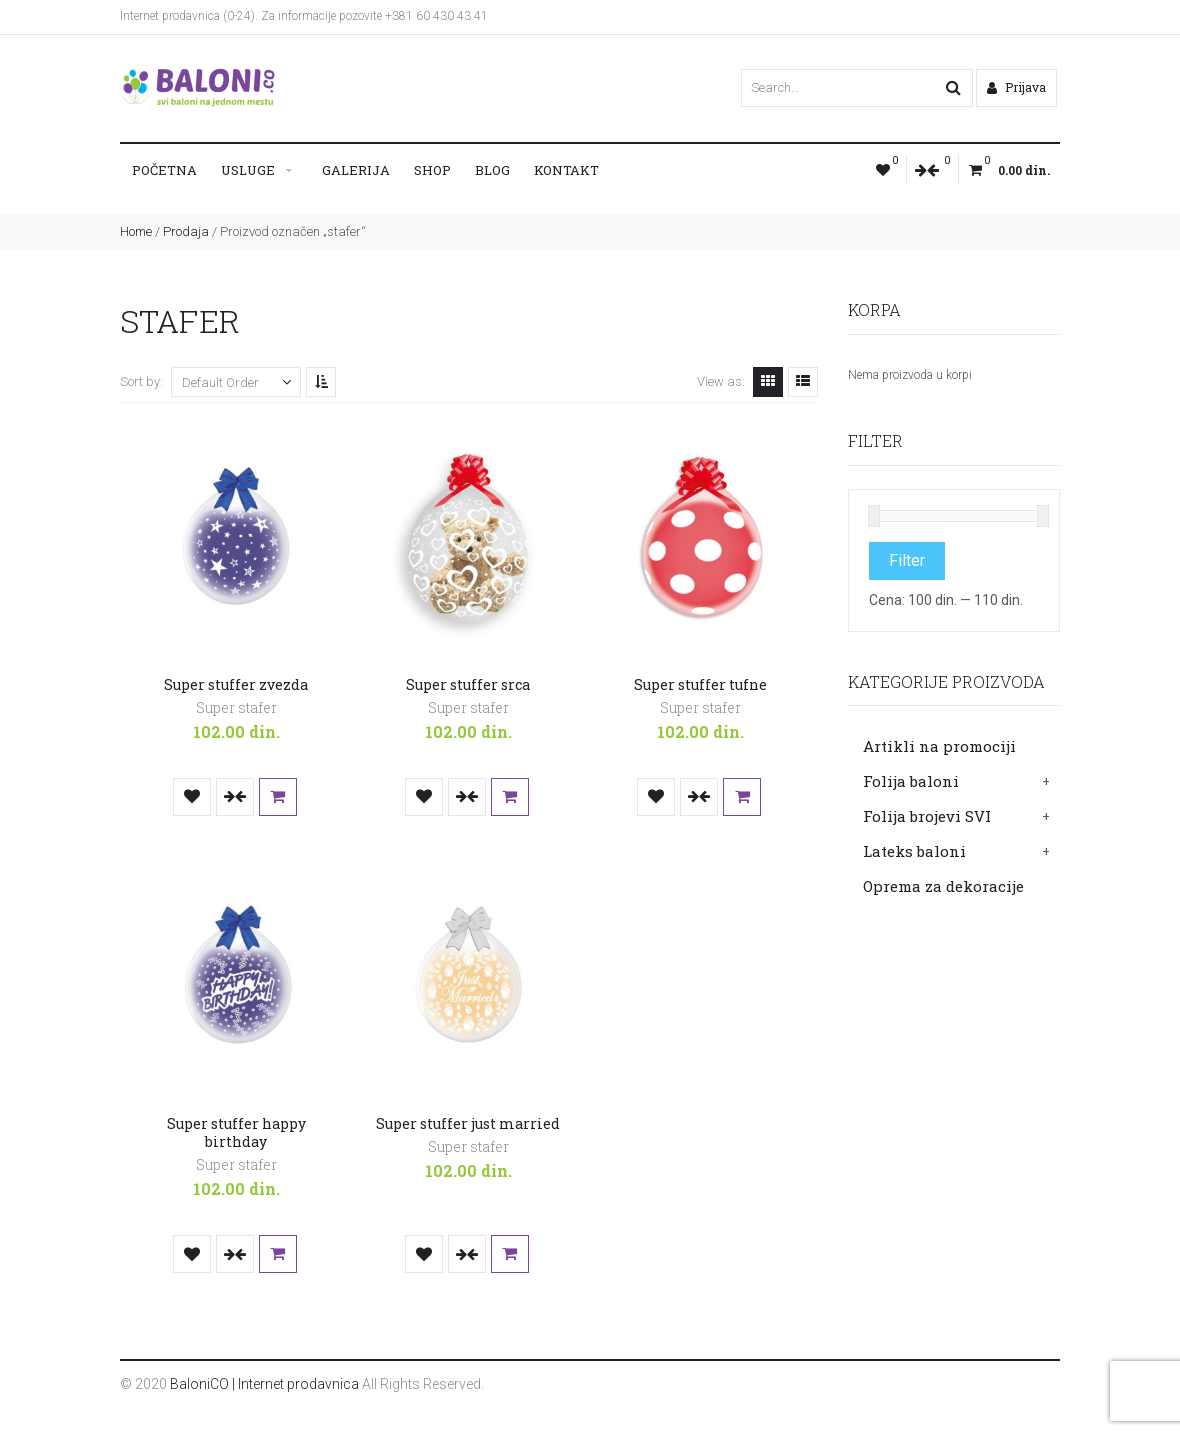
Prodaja (186, 231)
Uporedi (235, 797)
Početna (164, 170)
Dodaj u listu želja (192, 797)
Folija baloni (911, 781)
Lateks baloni (914, 851)
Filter (907, 560)
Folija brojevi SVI (927, 816)
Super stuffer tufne (700, 684)
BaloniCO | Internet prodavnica (264, 1384)
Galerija (356, 170)
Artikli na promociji (939, 746)
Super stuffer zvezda (236, 684)
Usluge (248, 170)
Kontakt (566, 170)
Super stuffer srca (468, 684)
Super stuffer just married (468, 1123)
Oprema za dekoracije (943, 886)
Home (136, 231)
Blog (492, 170)
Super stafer (236, 707)
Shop (432, 170)
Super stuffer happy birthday (236, 1132)
